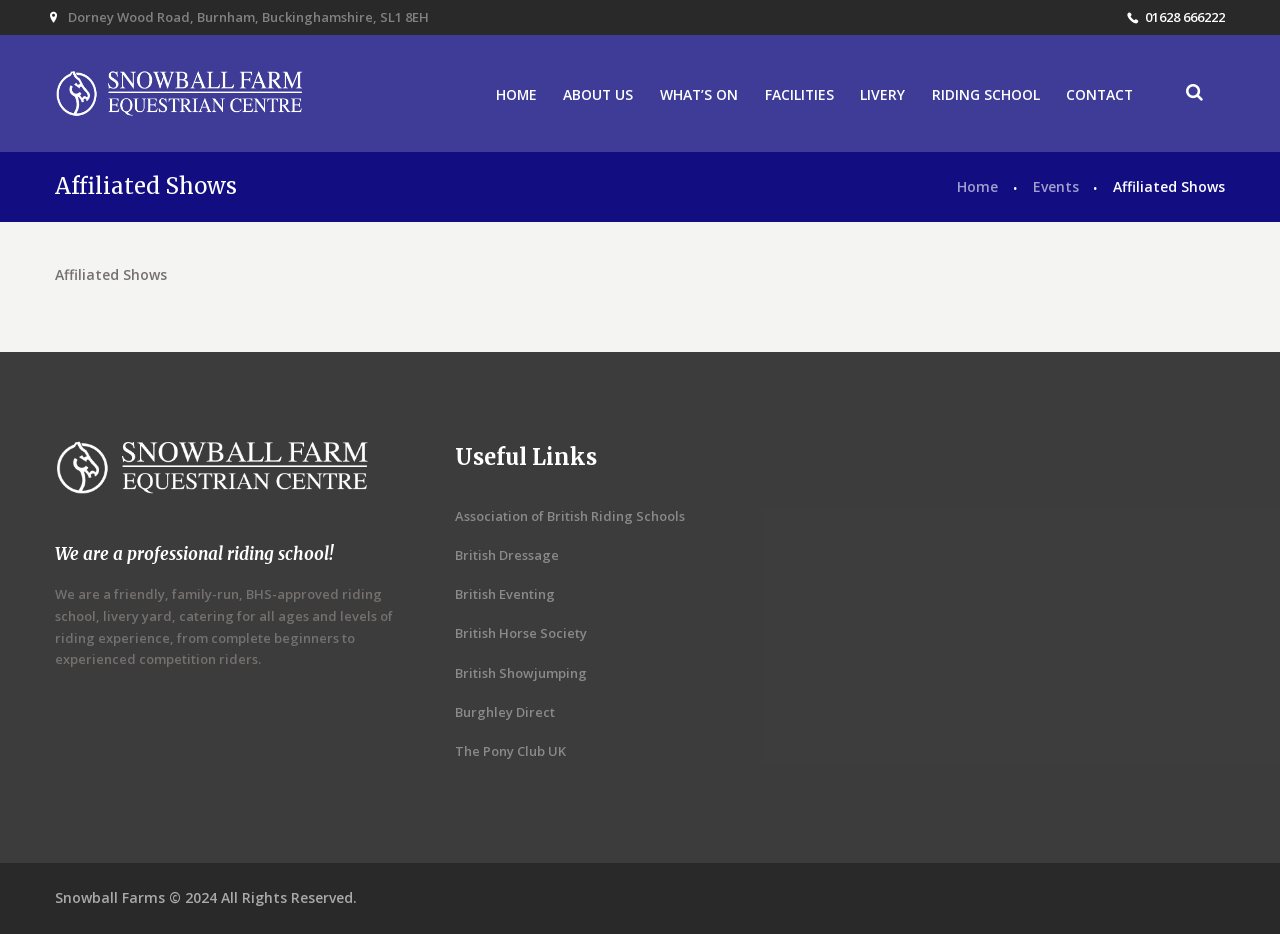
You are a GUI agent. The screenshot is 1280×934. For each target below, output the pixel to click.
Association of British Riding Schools (570, 516)
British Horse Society (521, 633)
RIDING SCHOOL (986, 94)
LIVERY (882, 94)
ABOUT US (598, 94)
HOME (516, 94)
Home (977, 186)
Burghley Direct (505, 712)
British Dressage (507, 555)
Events (1056, 186)
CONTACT (1099, 94)
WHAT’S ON (699, 94)
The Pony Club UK (510, 751)
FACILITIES (799, 94)
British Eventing (505, 594)
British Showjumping (521, 673)
